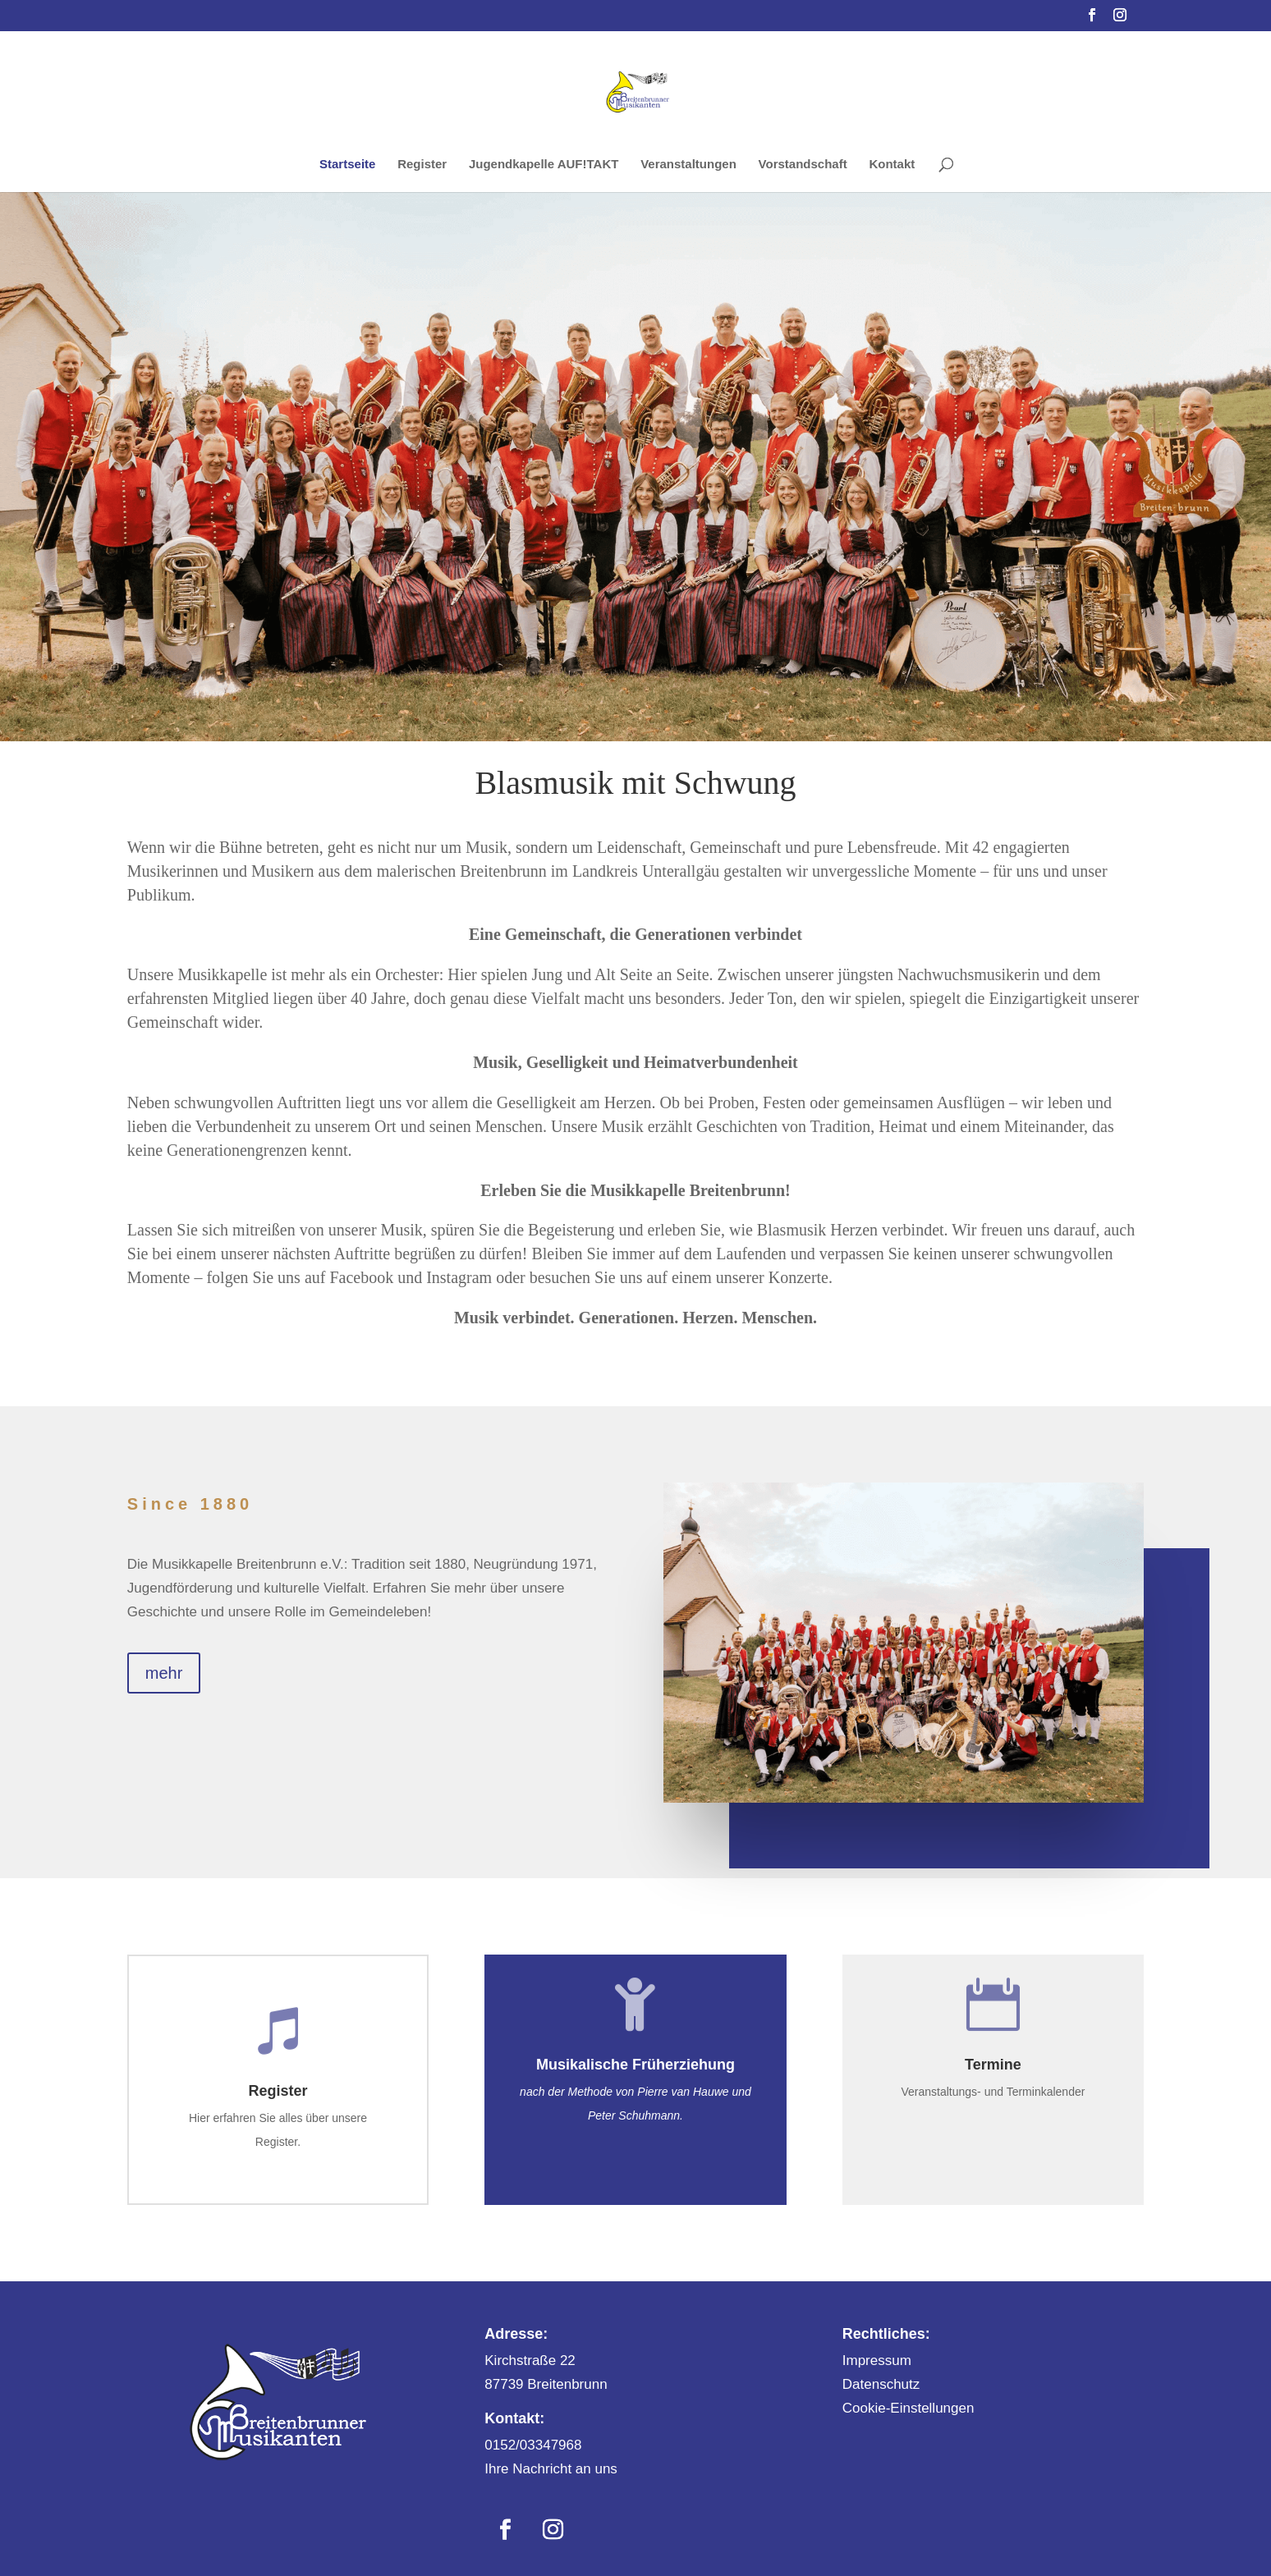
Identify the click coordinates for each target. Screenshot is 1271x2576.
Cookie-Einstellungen (908, 2408)
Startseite (347, 164)
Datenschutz (881, 2384)
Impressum (876, 2360)
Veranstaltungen (688, 164)
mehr (164, 1673)
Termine (993, 2064)
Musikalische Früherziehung (635, 2064)
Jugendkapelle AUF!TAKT (544, 164)
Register (422, 164)
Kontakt (892, 164)
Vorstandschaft (803, 164)
